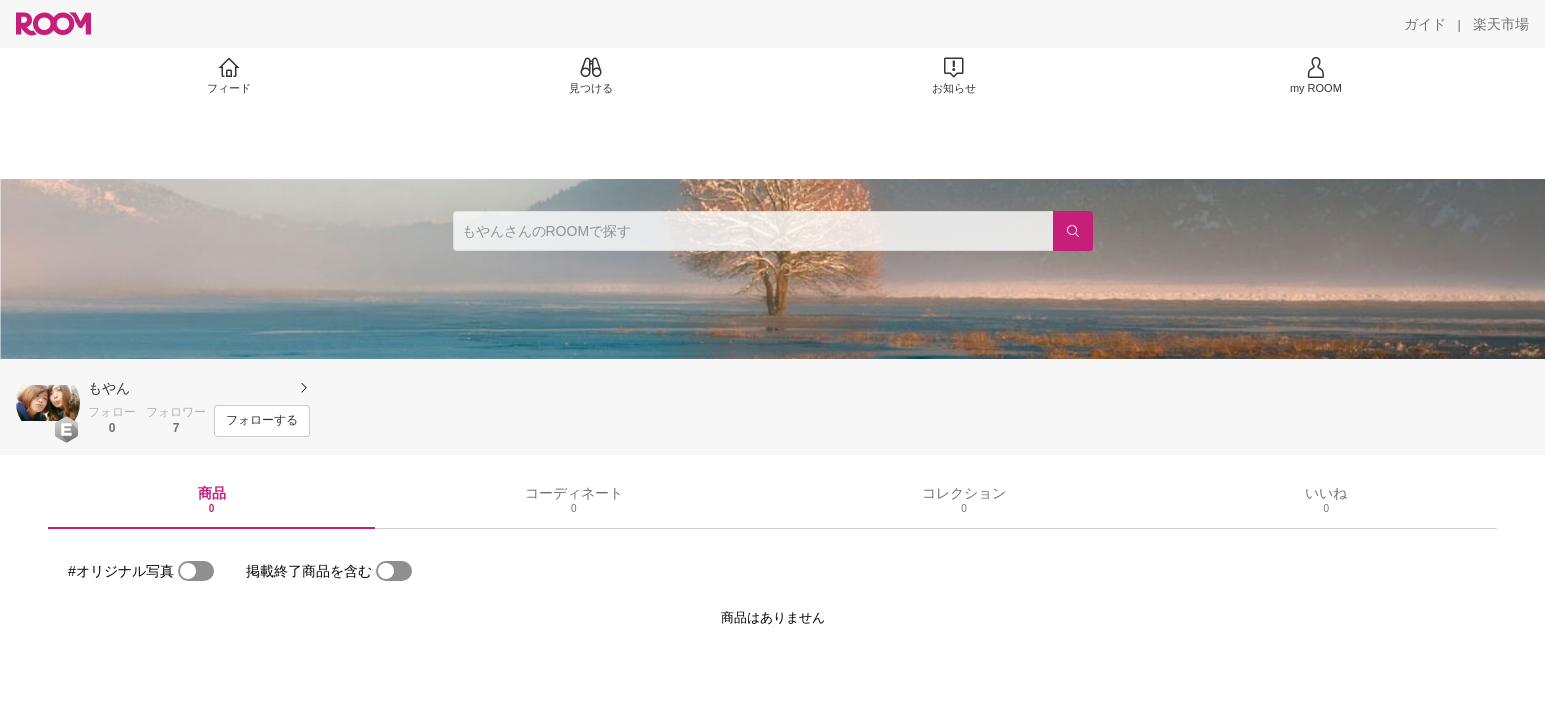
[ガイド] (1425, 24)
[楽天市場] (1501, 24)
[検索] (1073, 231)
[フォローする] (262, 421)
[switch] (196, 571)
